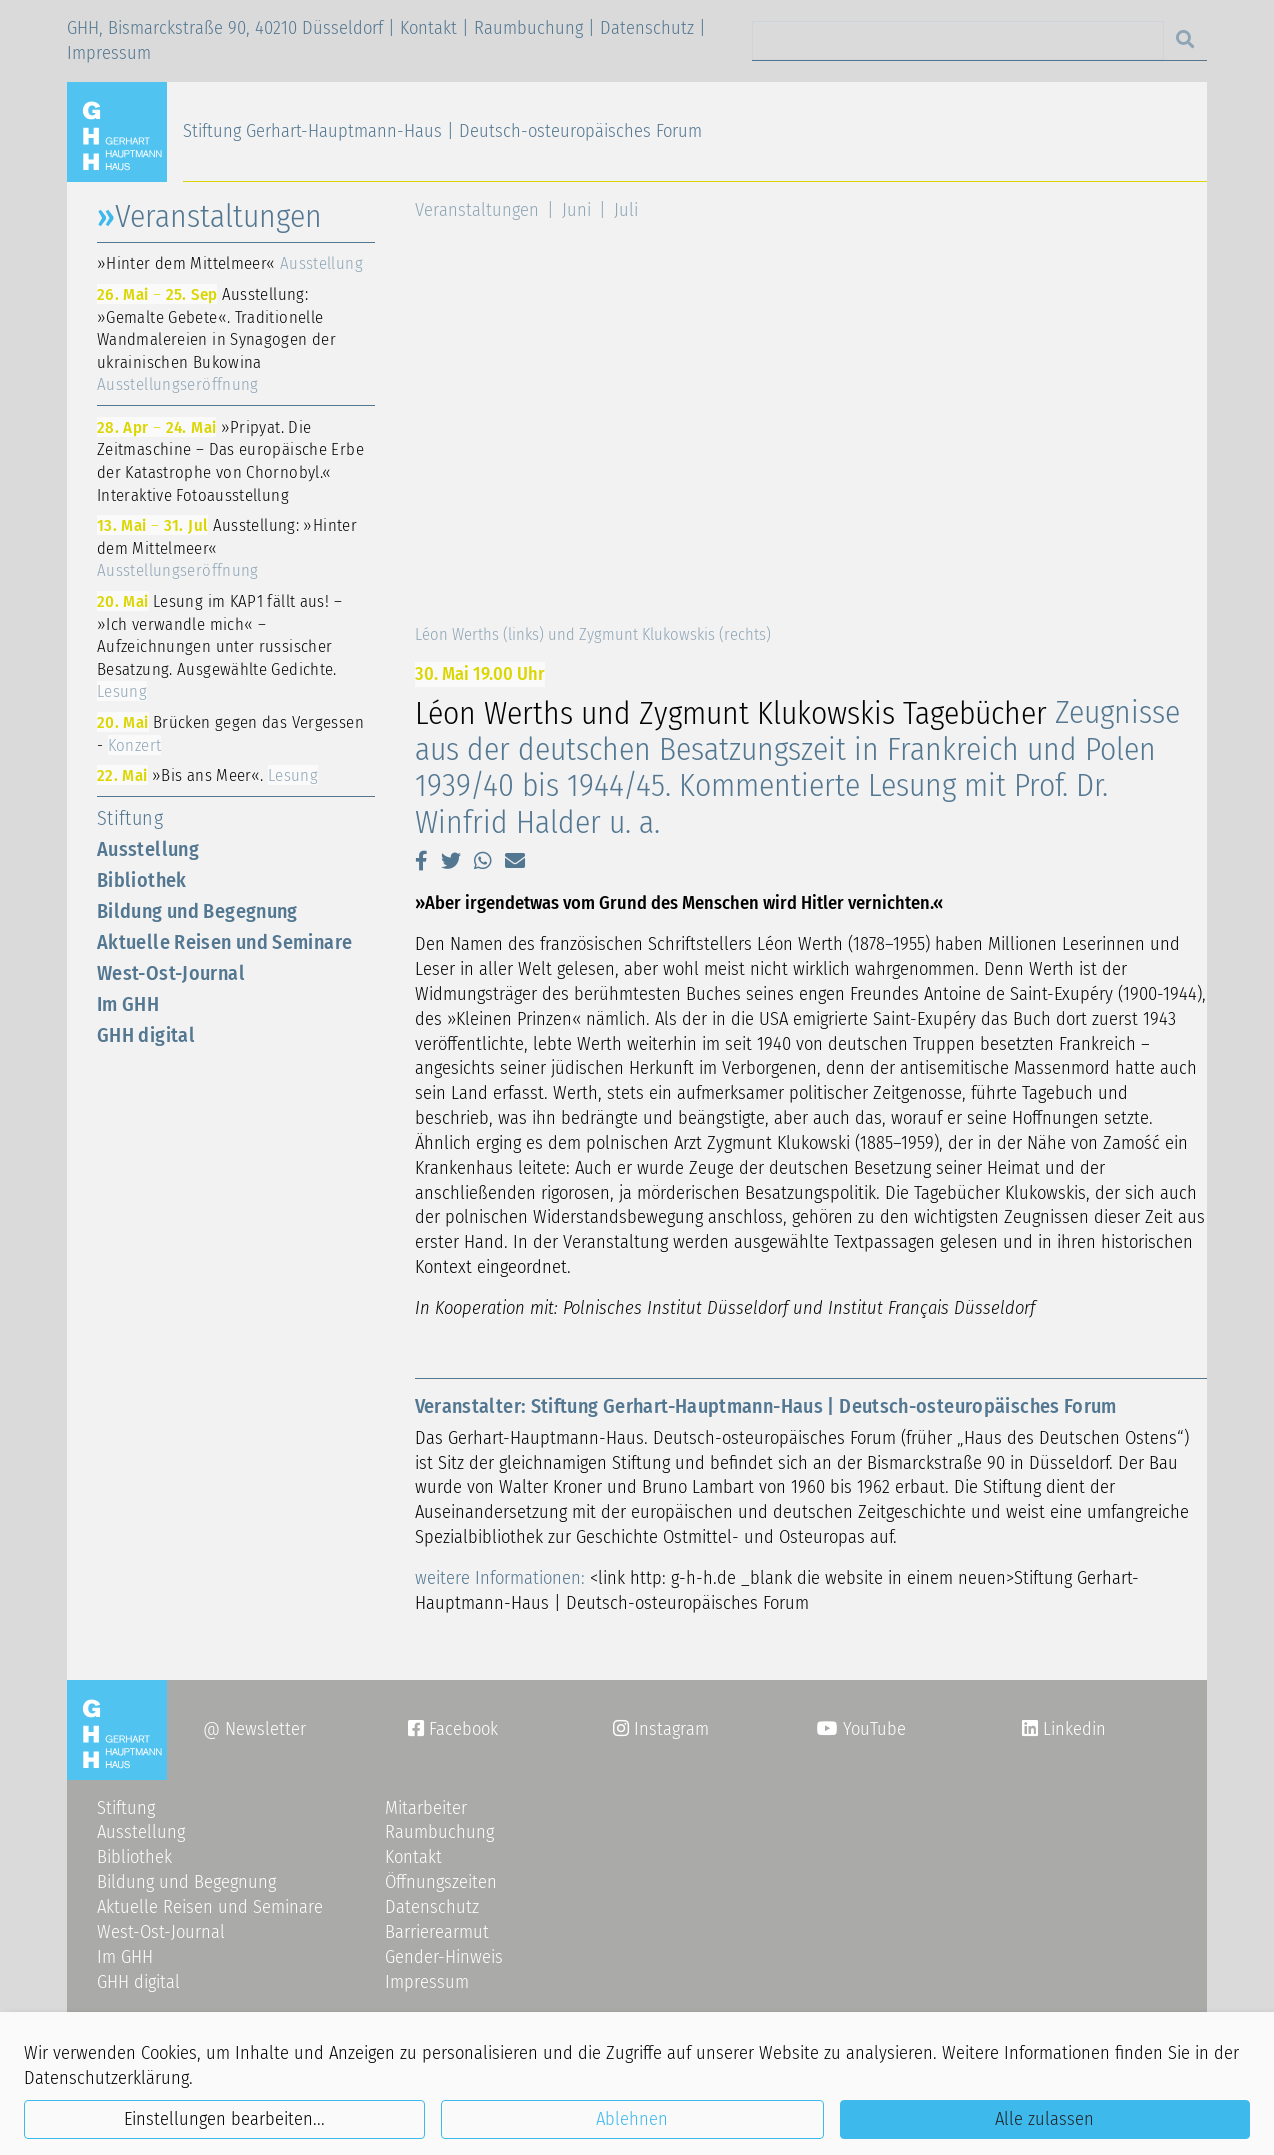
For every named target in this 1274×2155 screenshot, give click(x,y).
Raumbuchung (528, 28)
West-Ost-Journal (171, 973)
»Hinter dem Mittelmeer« (230, 263)
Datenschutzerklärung (106, 2078)
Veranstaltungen (477, 210)
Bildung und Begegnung (197, 911)
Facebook (453, 1729)
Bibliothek (142, 880)
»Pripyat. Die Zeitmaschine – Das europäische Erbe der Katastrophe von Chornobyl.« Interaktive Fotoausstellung (230, 461)
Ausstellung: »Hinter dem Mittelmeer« (227, 547)
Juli (626, 210)
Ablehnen (632, 2119)
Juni (576, 210)
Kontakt (428, 28)
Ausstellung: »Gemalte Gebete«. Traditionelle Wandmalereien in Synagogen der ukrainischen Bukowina (216, 339)
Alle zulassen (1044, 2119)
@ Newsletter (254, 1729)
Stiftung (130, 818)
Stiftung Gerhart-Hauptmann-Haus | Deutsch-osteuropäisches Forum (442, 131)
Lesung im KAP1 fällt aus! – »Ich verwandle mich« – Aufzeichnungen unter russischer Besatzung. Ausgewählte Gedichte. (219, 646)
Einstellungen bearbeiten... (224, 2119)
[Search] (958, 40)
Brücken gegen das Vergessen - (230, 733)
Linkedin (1072, 1729)
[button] (421, 861)
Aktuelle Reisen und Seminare (224, 942)
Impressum (109, 53)
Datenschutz (647, 28)
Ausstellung (148, 849)
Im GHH (128, 1004)
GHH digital (146, 1035)
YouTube (861, 1729)
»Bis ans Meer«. (207, 775)
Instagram (661, 1729)
